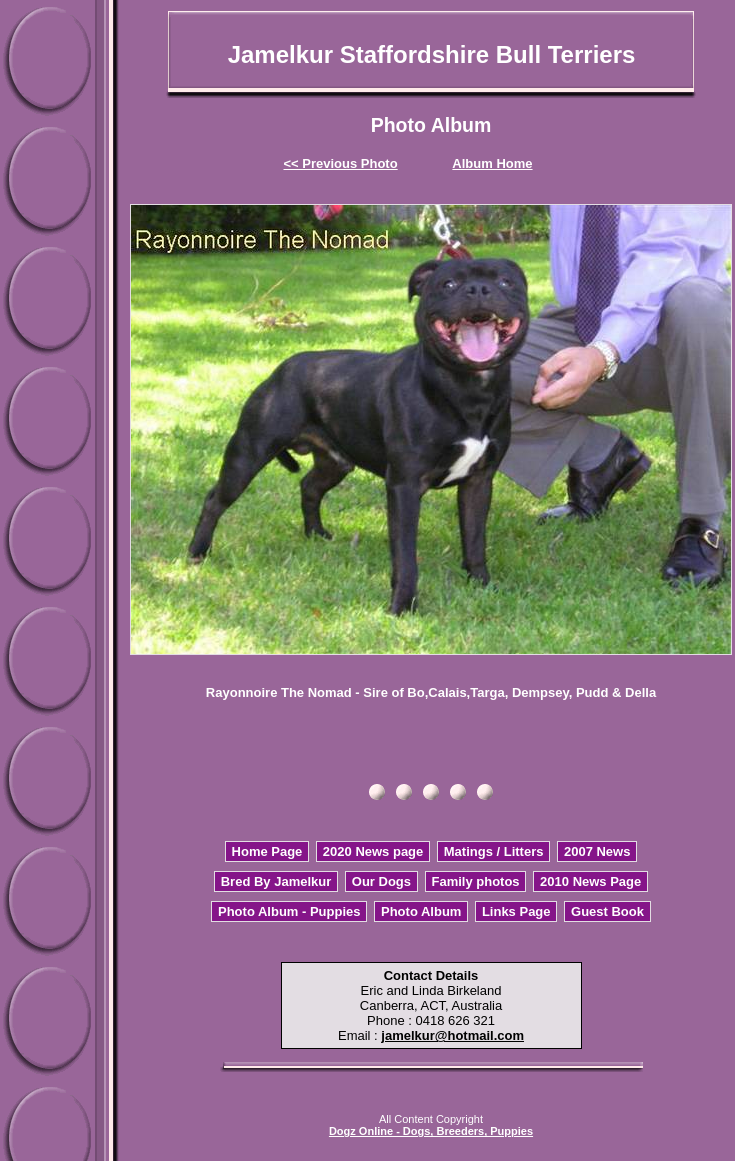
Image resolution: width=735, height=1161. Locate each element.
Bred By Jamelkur (276, 881)
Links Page (516, 911)
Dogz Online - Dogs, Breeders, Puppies (431, 1131)
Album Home (492, 163)
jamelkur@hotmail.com (452, 1035)
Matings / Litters (494, 851)
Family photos (475, 881)
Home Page (267, 851)
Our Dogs (381, 881)
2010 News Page (590, 881)
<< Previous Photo (341, 163)
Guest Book (607, 911)
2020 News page (373, 851)
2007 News (597, 851)
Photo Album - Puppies (289, 911)
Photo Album (421, 911)
